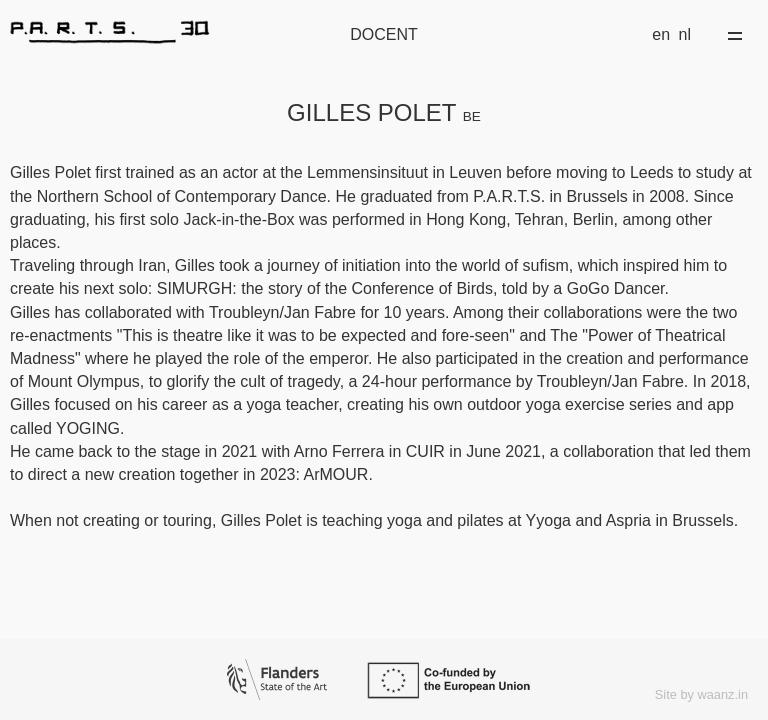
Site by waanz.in (701, 694)
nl (685, 34)
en (661, 34)
